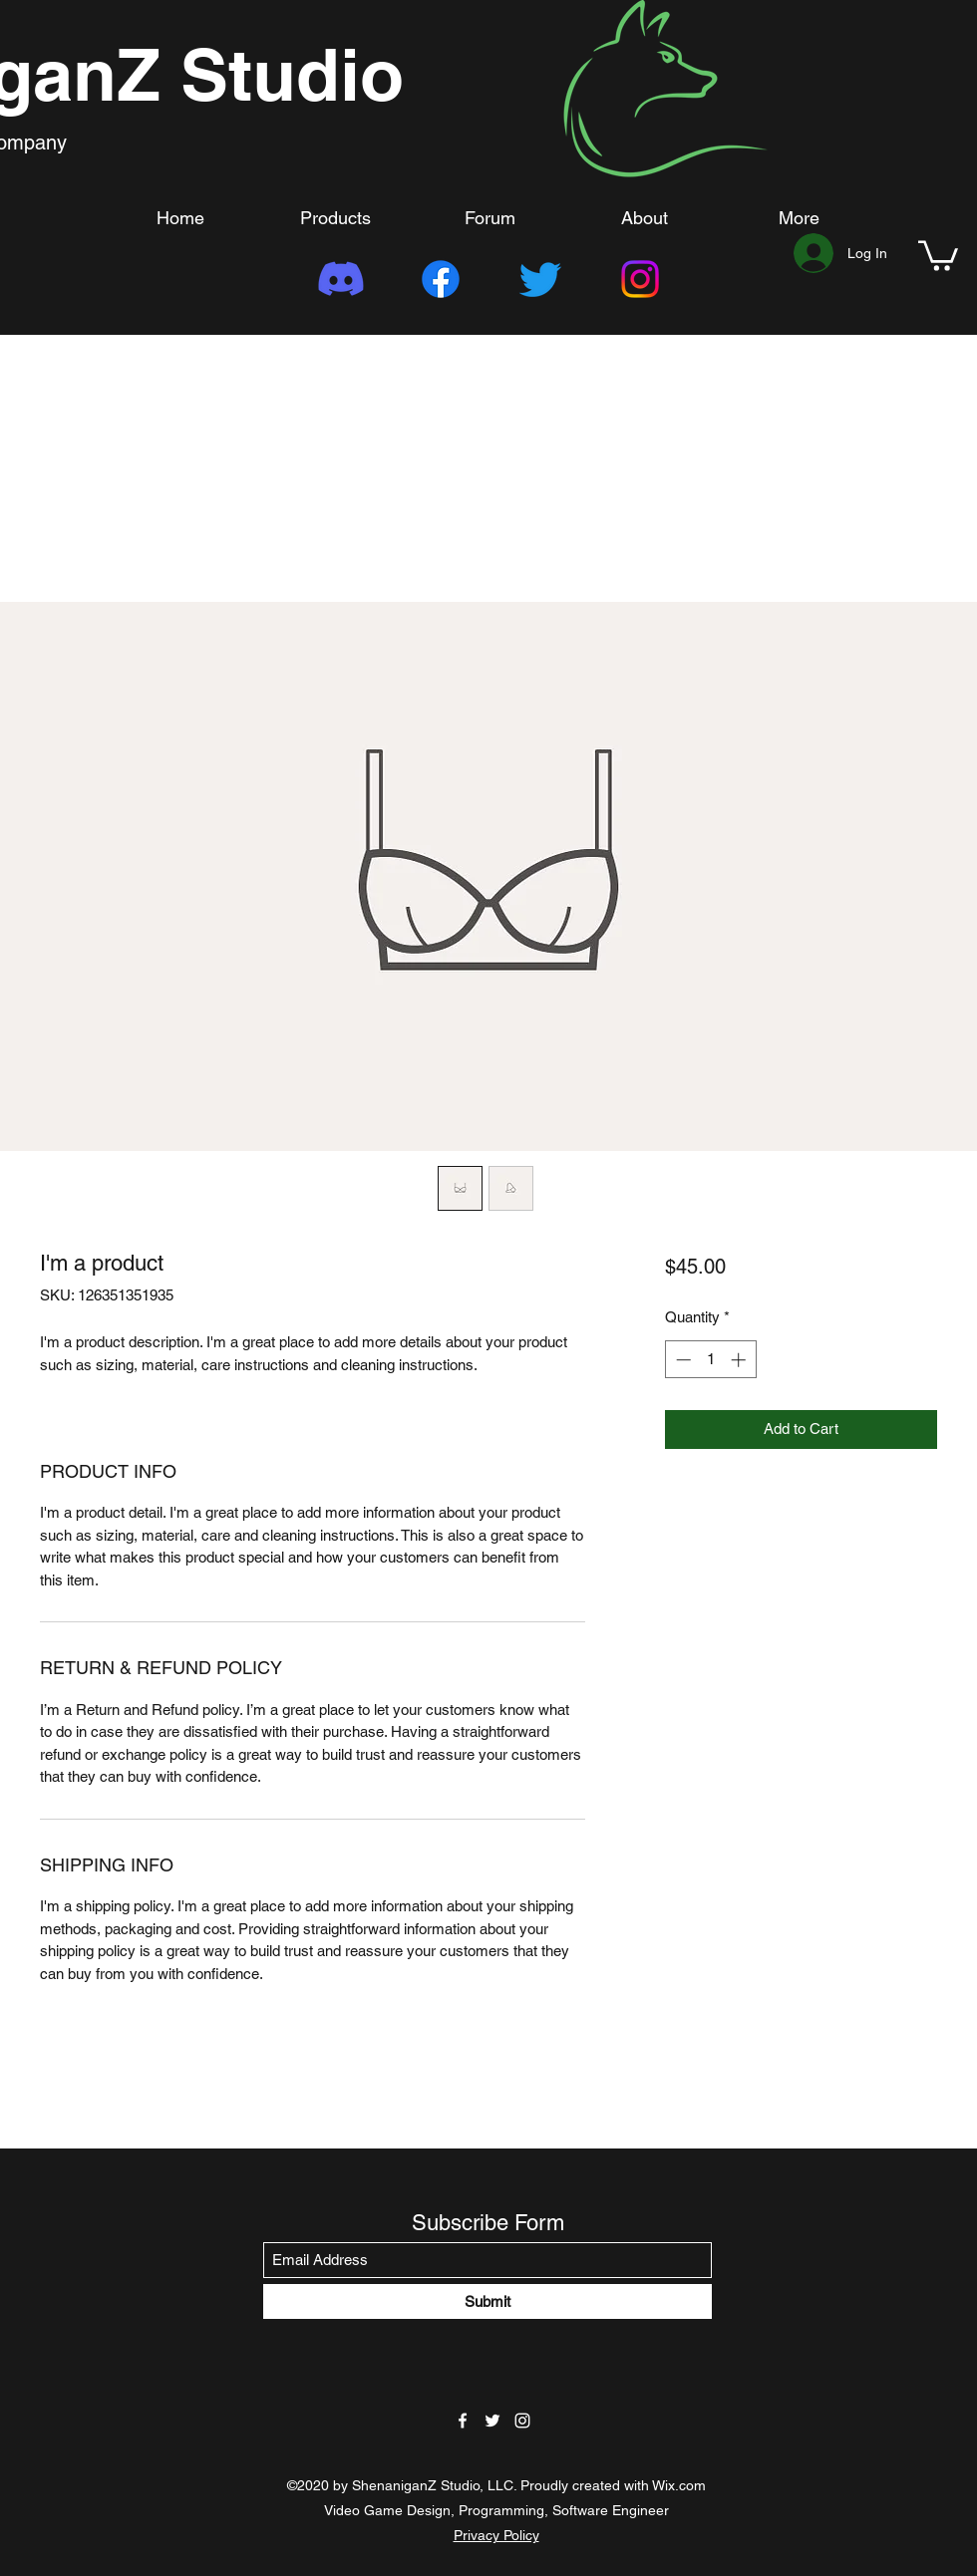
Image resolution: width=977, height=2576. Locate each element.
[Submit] (487, 2301)
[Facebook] (441, 279)
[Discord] (341, 279)
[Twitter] (540, 279)
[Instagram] (640, 279)
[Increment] (740, 1359)
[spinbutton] (710, 1359)
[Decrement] (681, 1359)
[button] (938, 254)
